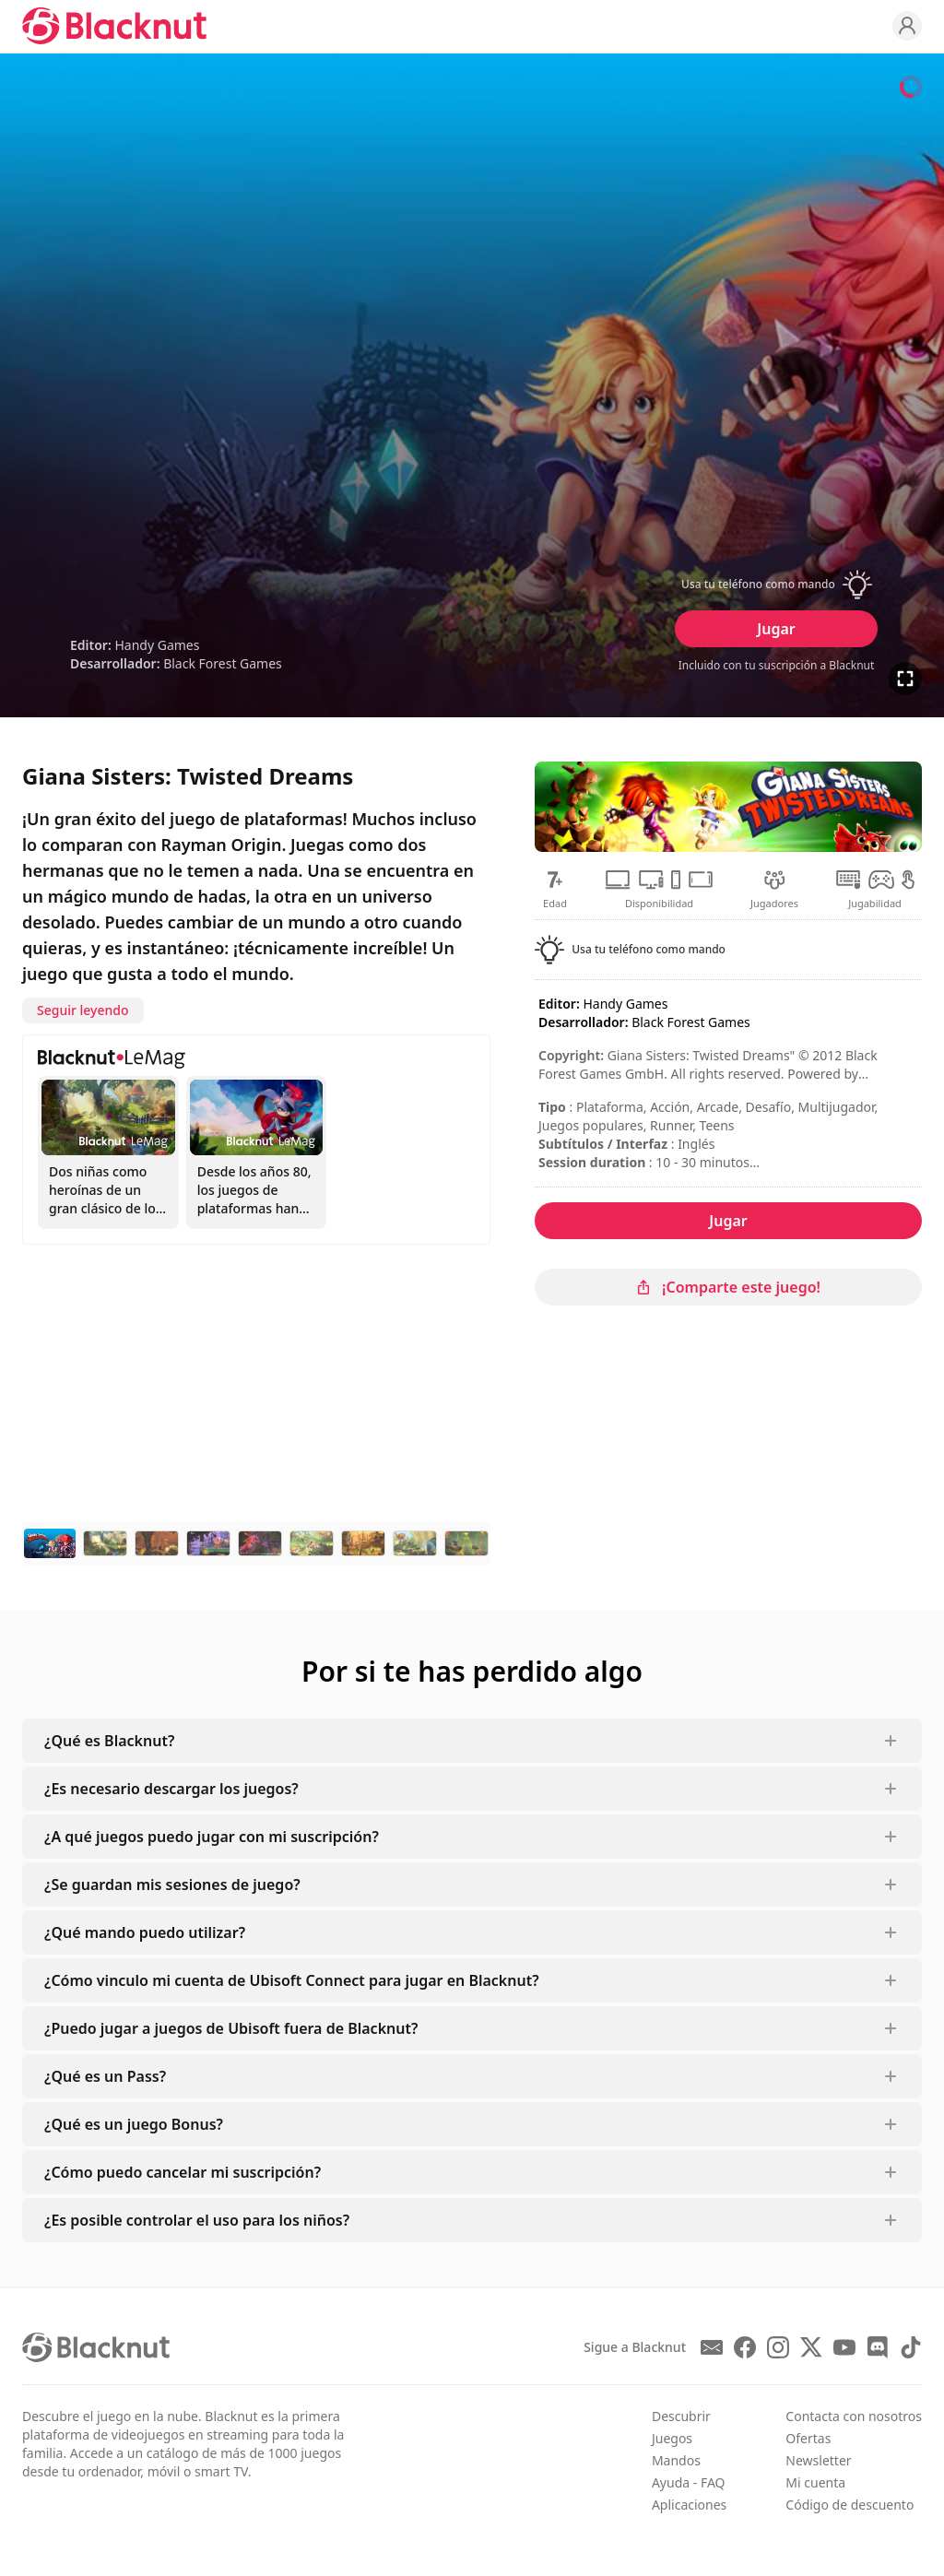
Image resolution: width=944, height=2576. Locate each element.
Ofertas (808, 2438)
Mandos (676, 2460)
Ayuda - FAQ (689, 2482)
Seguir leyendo (83, 1010)
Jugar (776, 629)
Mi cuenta (815, 2482)
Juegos (672, 2438)
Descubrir (681, 2416)
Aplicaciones (689, 2504)
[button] (776, 584)
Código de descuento (849, 2504)
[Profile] (907, 26)
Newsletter (818, 2460)
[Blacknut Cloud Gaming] (114, 25)
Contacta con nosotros (853, 2416)
